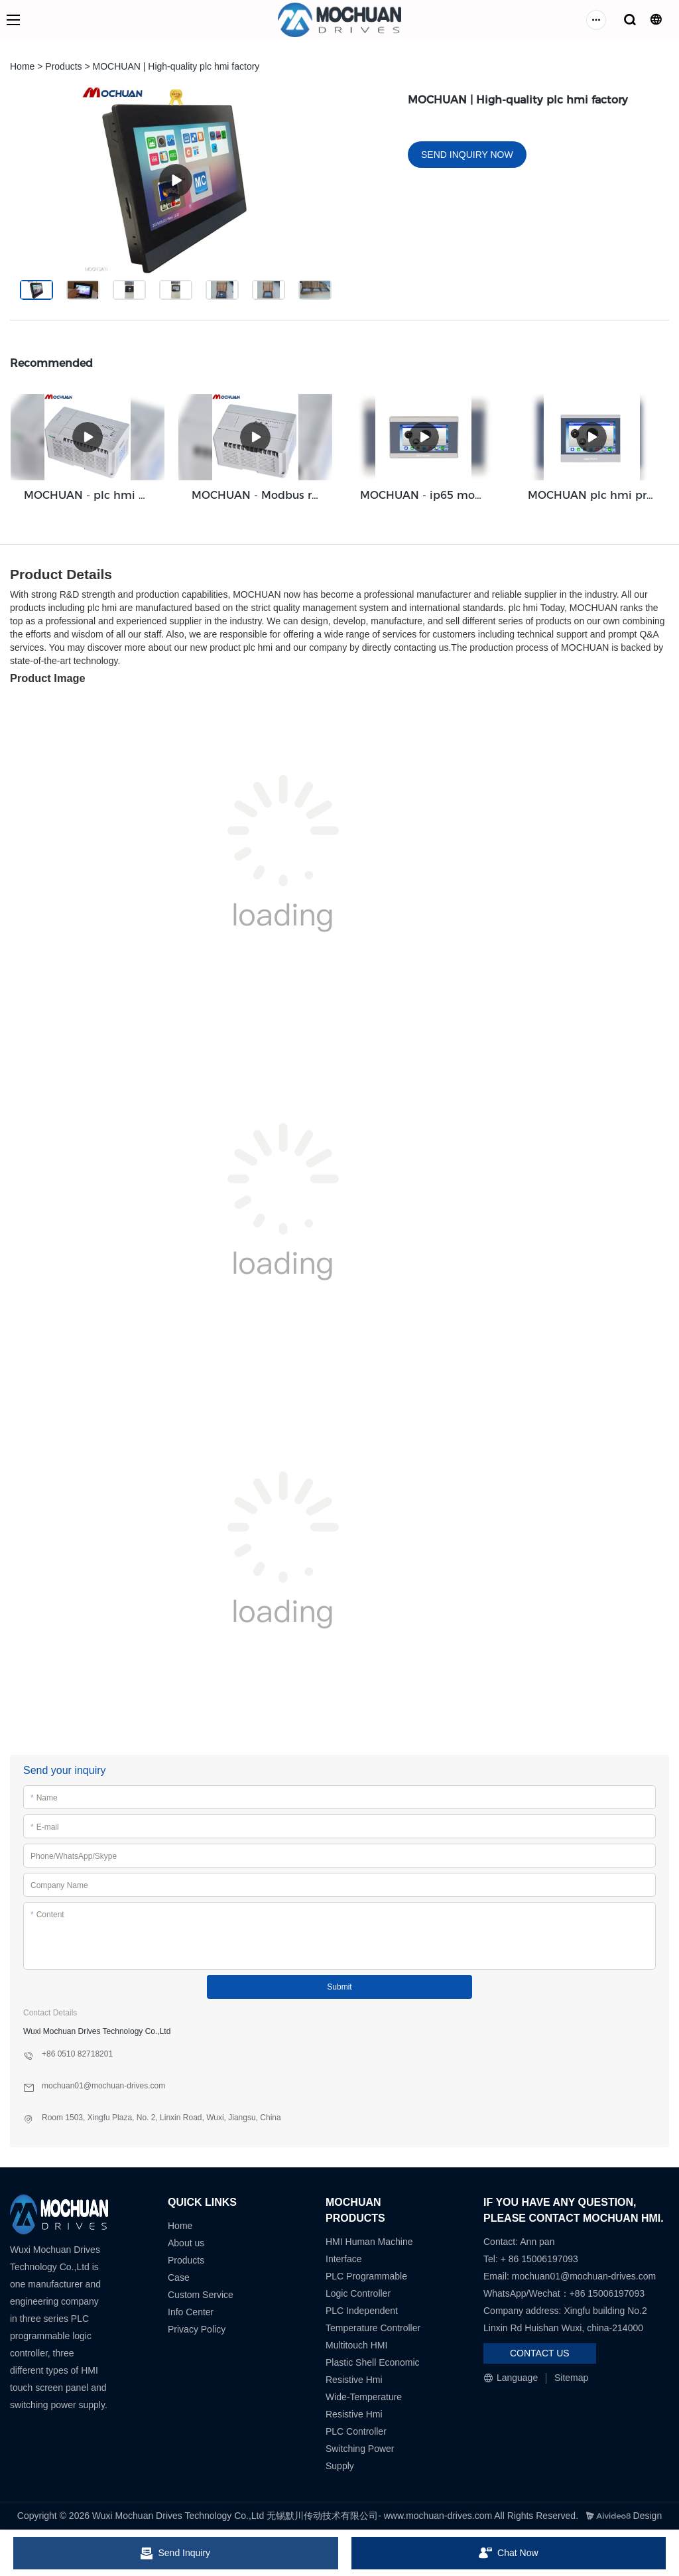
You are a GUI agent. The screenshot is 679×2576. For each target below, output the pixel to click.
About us (186, 2243)
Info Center (191, 2312)
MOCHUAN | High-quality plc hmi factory (176, 66)
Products (63, 66)
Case (179, 2277)
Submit (339, 1987)
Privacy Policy (196, 2329)
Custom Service (200, 2294)
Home (22, 66)
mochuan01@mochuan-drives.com (584, 2276)
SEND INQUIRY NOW (467, 154)
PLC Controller (356, 2431)
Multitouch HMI (356, 2345)
